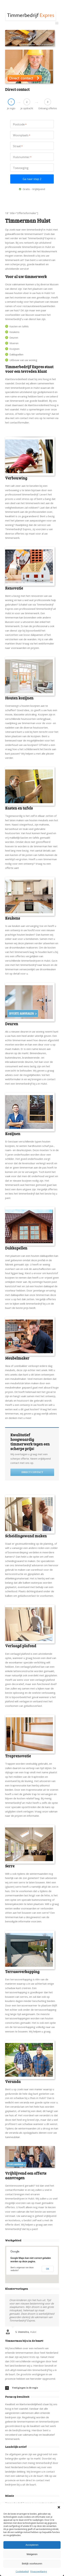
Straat (18, 146)
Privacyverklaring (38, 2571)
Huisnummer (22, 157)
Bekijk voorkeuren (32, 2563)
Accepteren (32, 2544)
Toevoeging (21, 168)
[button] (59, 2507)
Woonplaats (21, 135)
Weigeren (32, 2554)
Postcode (19, 124)
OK (47, 2269)
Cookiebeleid (22, 2571)
